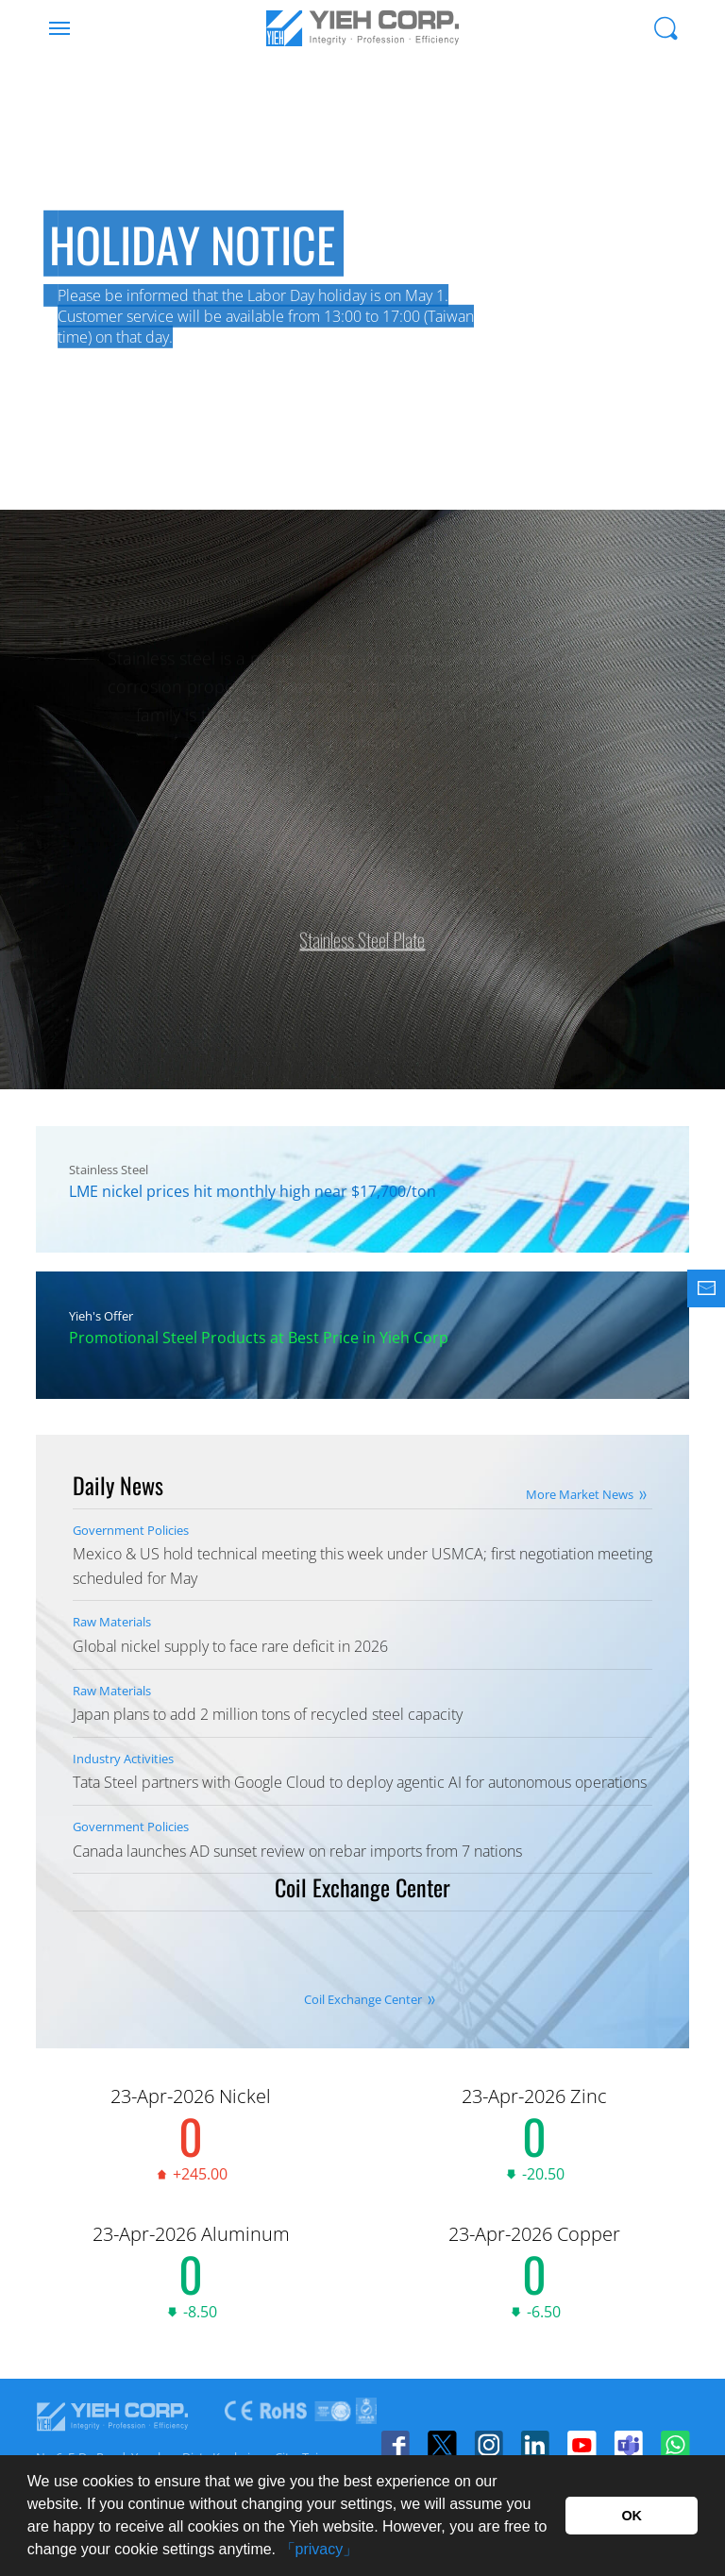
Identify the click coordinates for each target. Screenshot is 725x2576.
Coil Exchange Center (363, 1999)
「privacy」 (319, 2549)
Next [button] (687, 330)
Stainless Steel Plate (362, 928)
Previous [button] (37, 330)
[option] (362, 283)
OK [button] (631, 2515)
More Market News (579, 1494)
